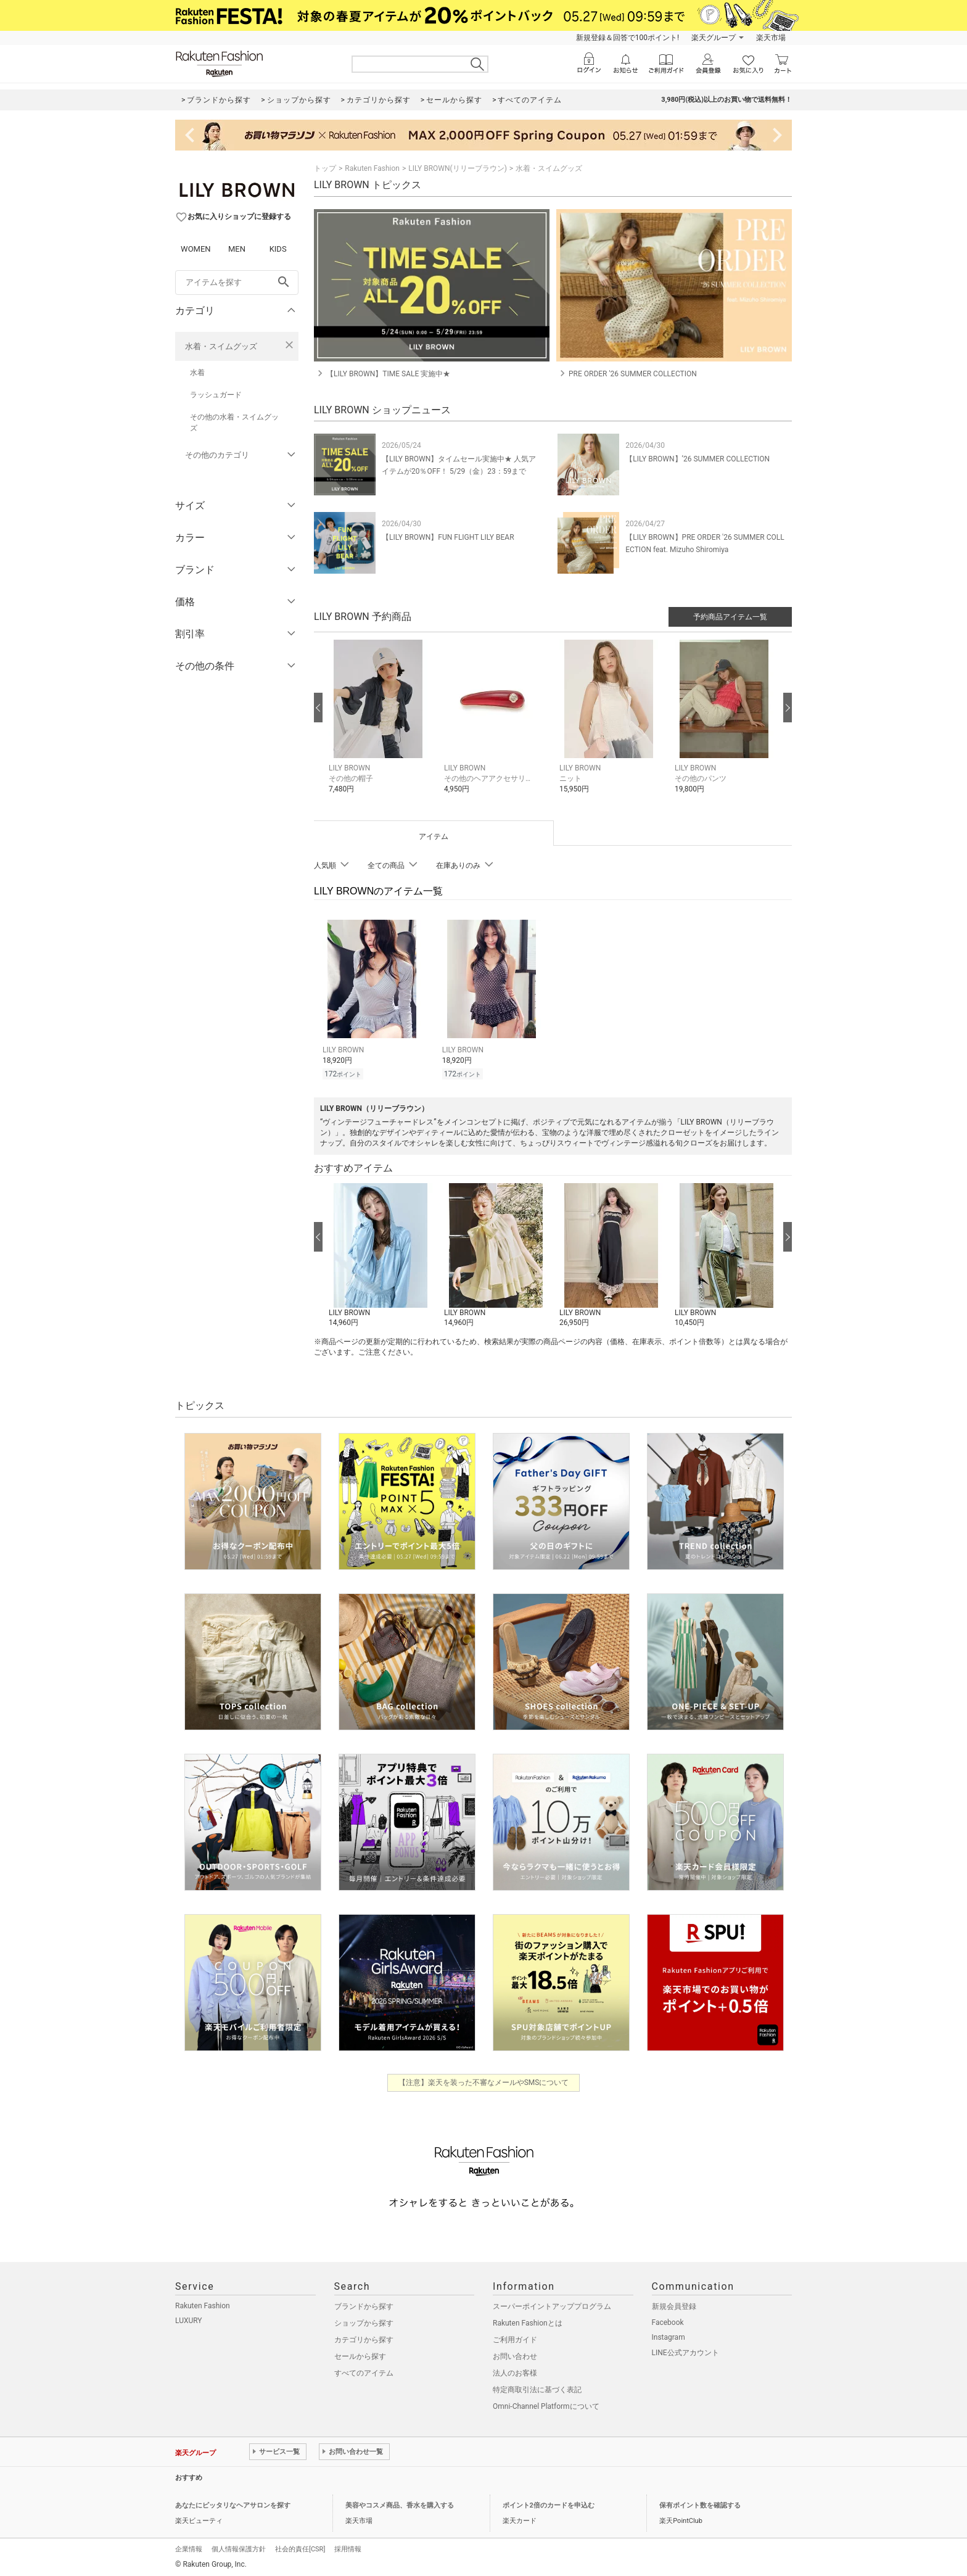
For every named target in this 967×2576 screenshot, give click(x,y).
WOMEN (196, 249)
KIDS (278, 249)
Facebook (668, 2320)
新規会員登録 (674, 2304)
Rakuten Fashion (372, 168)
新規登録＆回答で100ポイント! (627, 37)
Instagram (668, 2335)
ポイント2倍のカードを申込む (549, 2504)
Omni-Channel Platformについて (546, 2404)
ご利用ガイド (515, 2338)
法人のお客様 (515, 2371)
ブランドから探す (363, 2304)
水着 (197, 372)
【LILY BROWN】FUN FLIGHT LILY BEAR (448, 537)
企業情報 (188, 2547)
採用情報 (347, 2547)
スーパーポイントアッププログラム (552, 2304)
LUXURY (188, 2318)
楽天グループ (713, 37)
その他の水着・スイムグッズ (234, 422)
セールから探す (360, 2354)
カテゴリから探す (363, 2338)
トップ (325, 168)
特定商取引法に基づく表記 (537, 2388)
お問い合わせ (515, 2354)
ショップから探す (363, 2321)
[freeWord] (236, 282)
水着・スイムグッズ (221, 346)
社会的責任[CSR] (300, 2547)
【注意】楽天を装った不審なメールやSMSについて (483, 2080)
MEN (236, 249)
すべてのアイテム (363, 2371)
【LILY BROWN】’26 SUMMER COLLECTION (697, 459)
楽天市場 (771, 37)
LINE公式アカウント (685, 2351)
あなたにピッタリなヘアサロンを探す (232, 2504)
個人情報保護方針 (239, 2547)
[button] (380, 726)
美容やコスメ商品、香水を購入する (399, 2504)
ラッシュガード (216, 394)
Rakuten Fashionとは (527, 2321)
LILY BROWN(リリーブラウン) (457, 168)
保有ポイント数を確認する (700, 2504)
